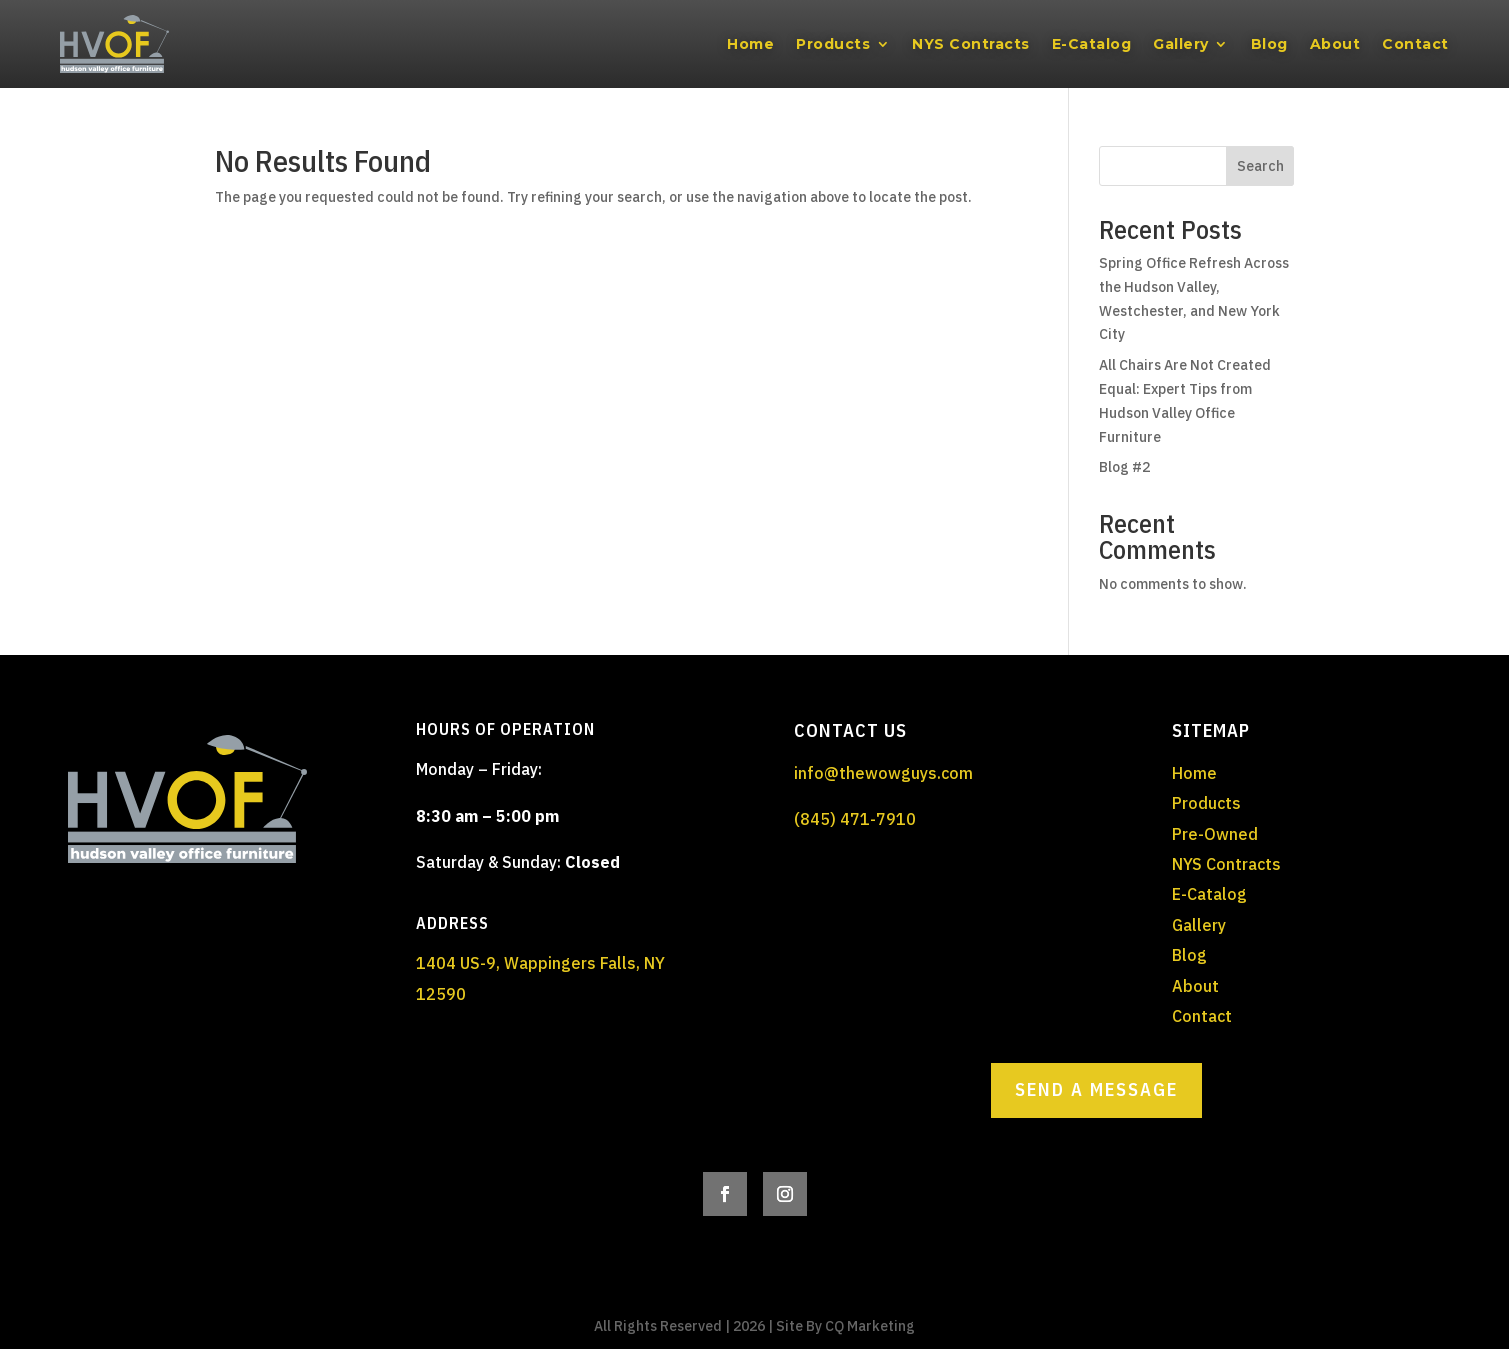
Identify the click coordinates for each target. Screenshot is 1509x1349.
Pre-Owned (1215, 834)
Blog (1269, 44)
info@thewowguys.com (883, 773)
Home (750, 44)
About (1335, 44)
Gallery (1181, 44)
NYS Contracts (971, 44)
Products (833, 44)
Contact (1415, 44)
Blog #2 (1124, 467)
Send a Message (1096, 1089)
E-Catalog (1092, 44)
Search (1260, 166)
